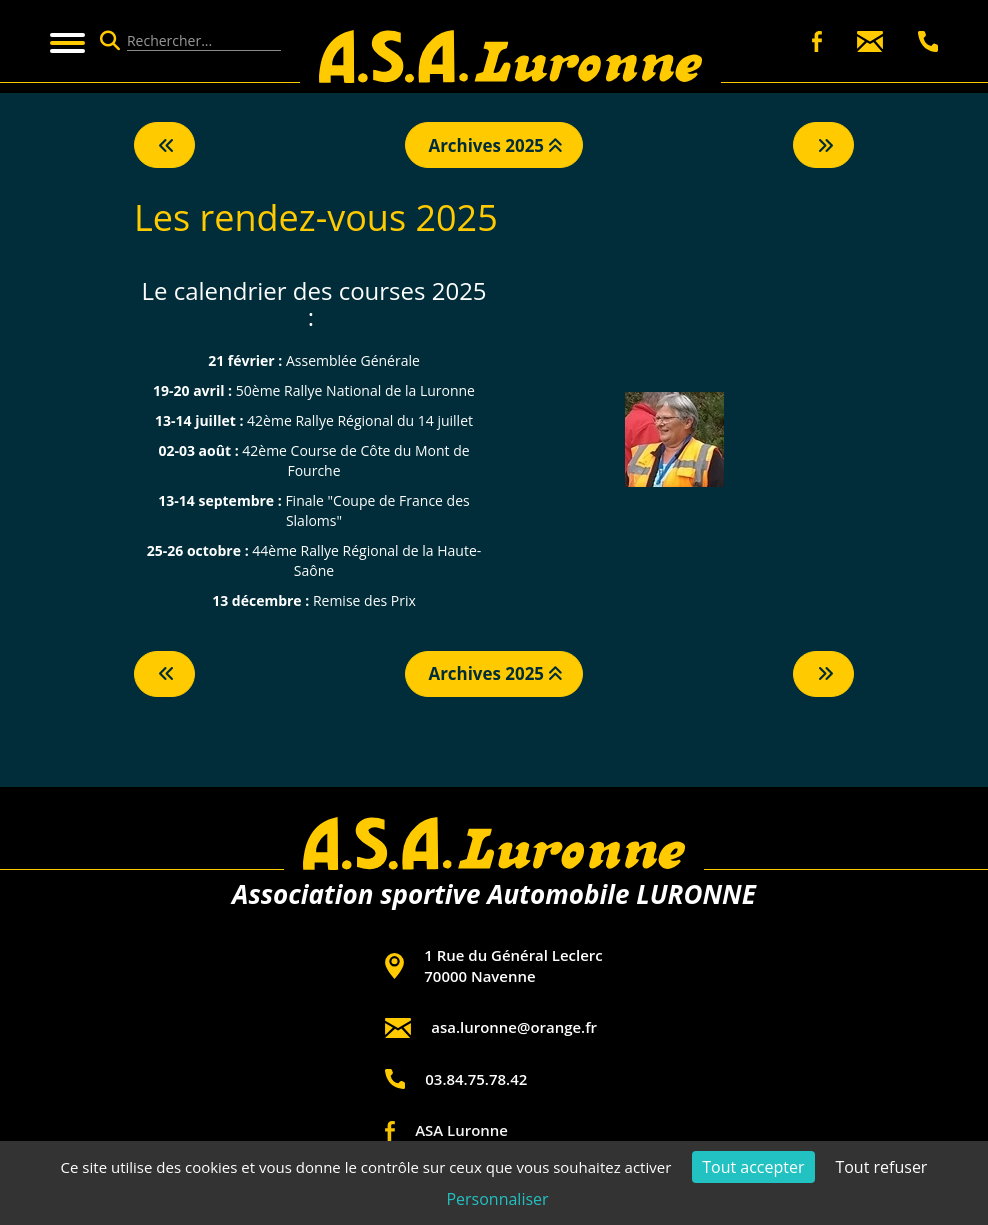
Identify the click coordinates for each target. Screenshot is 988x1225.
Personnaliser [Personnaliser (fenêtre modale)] (497, 1199)
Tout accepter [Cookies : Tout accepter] (753, 1167)
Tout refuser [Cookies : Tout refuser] (881, 1167)
